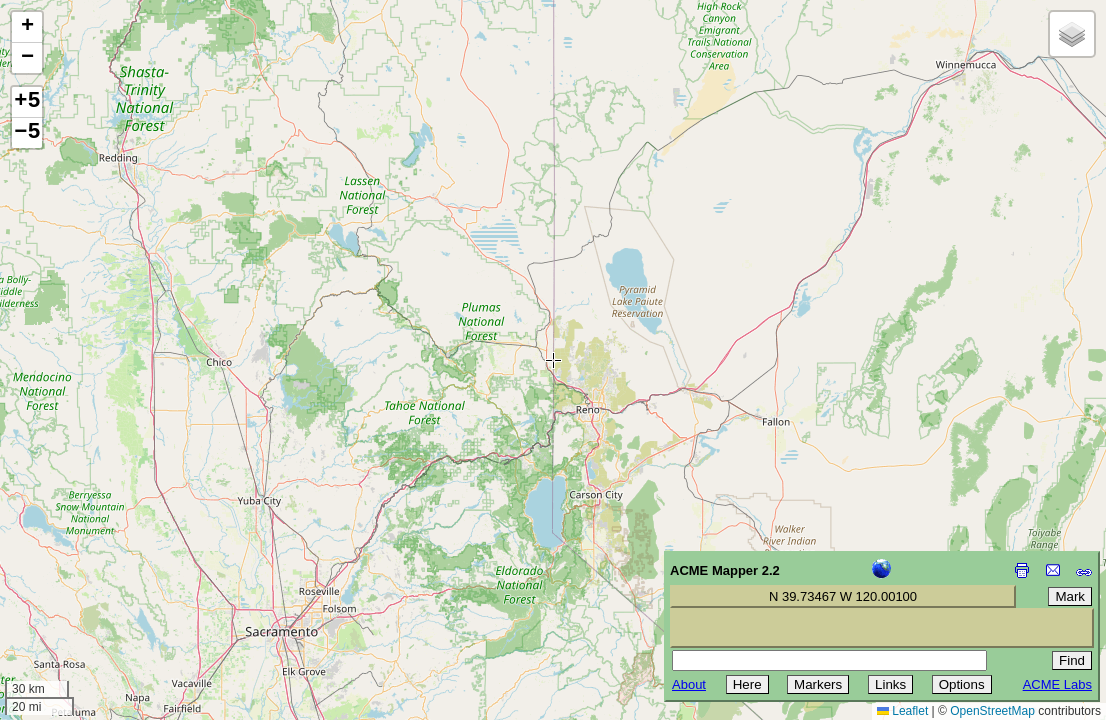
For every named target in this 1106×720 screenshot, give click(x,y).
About (689, 684)
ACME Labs (1057, 684)
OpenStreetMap (992, 711)
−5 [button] (27, 133)
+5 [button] (27, 102)
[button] (27, 27)
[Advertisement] (106, 578)
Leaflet (902, 711)
